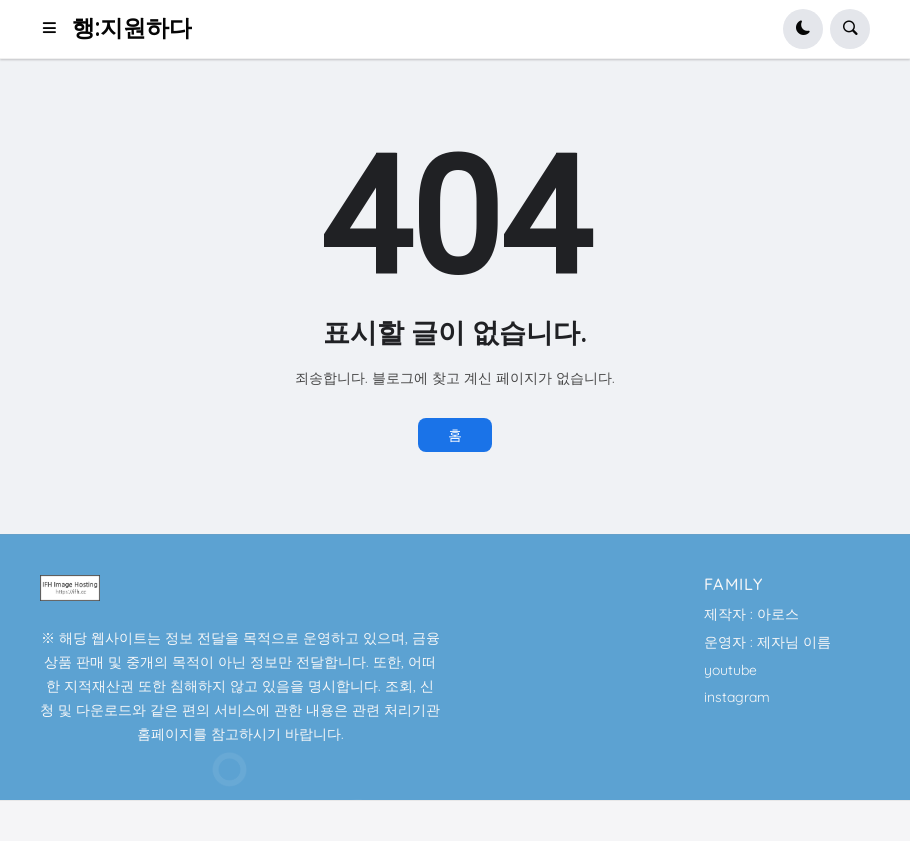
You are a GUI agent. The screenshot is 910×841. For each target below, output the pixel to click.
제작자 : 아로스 (751, 614)
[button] (55, 29)
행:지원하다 (132, 28)
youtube (730, 670)
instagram (737, 697)
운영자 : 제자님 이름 (767, 642)
